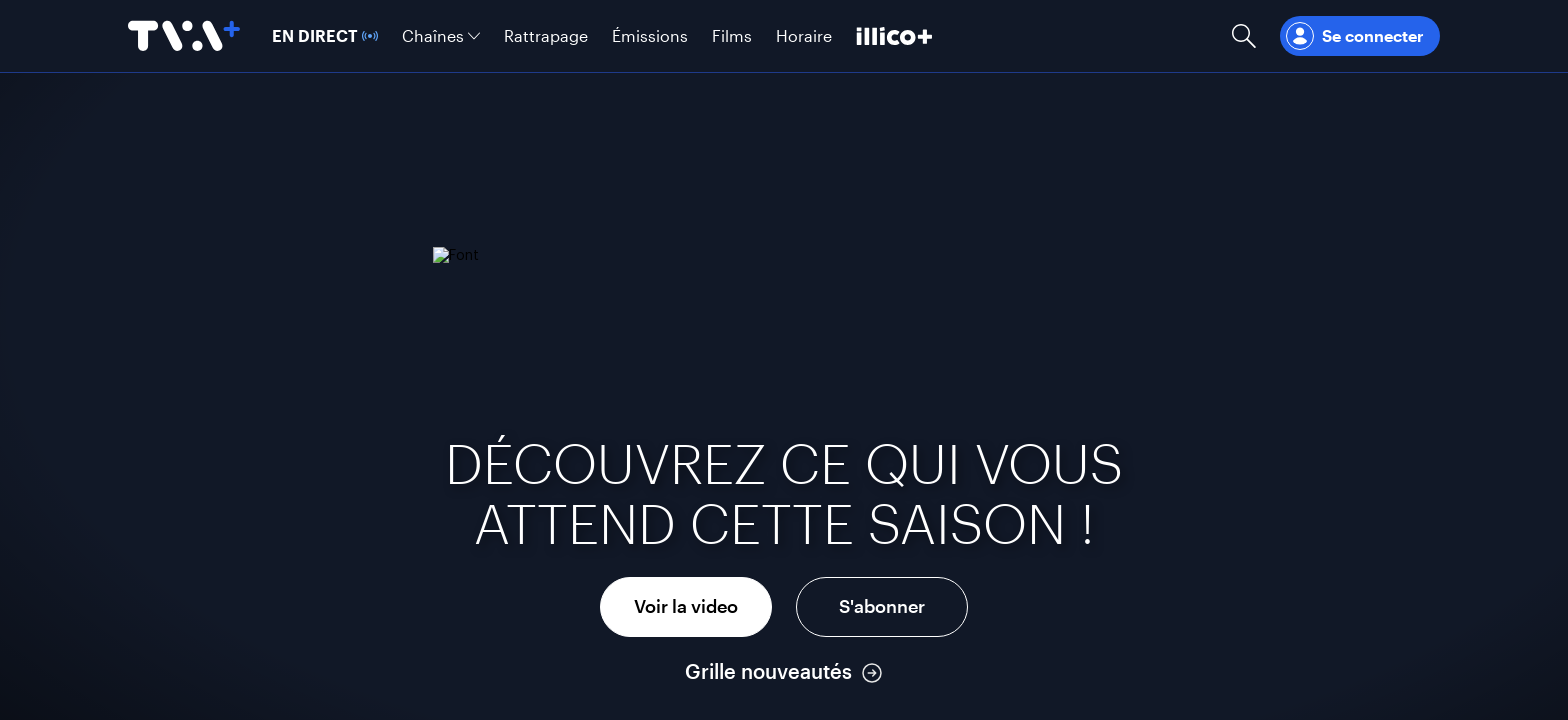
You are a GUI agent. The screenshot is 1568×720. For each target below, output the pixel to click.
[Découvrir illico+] (894, 36)
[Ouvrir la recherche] (1244, 36)
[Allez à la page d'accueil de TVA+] (184, 36)
